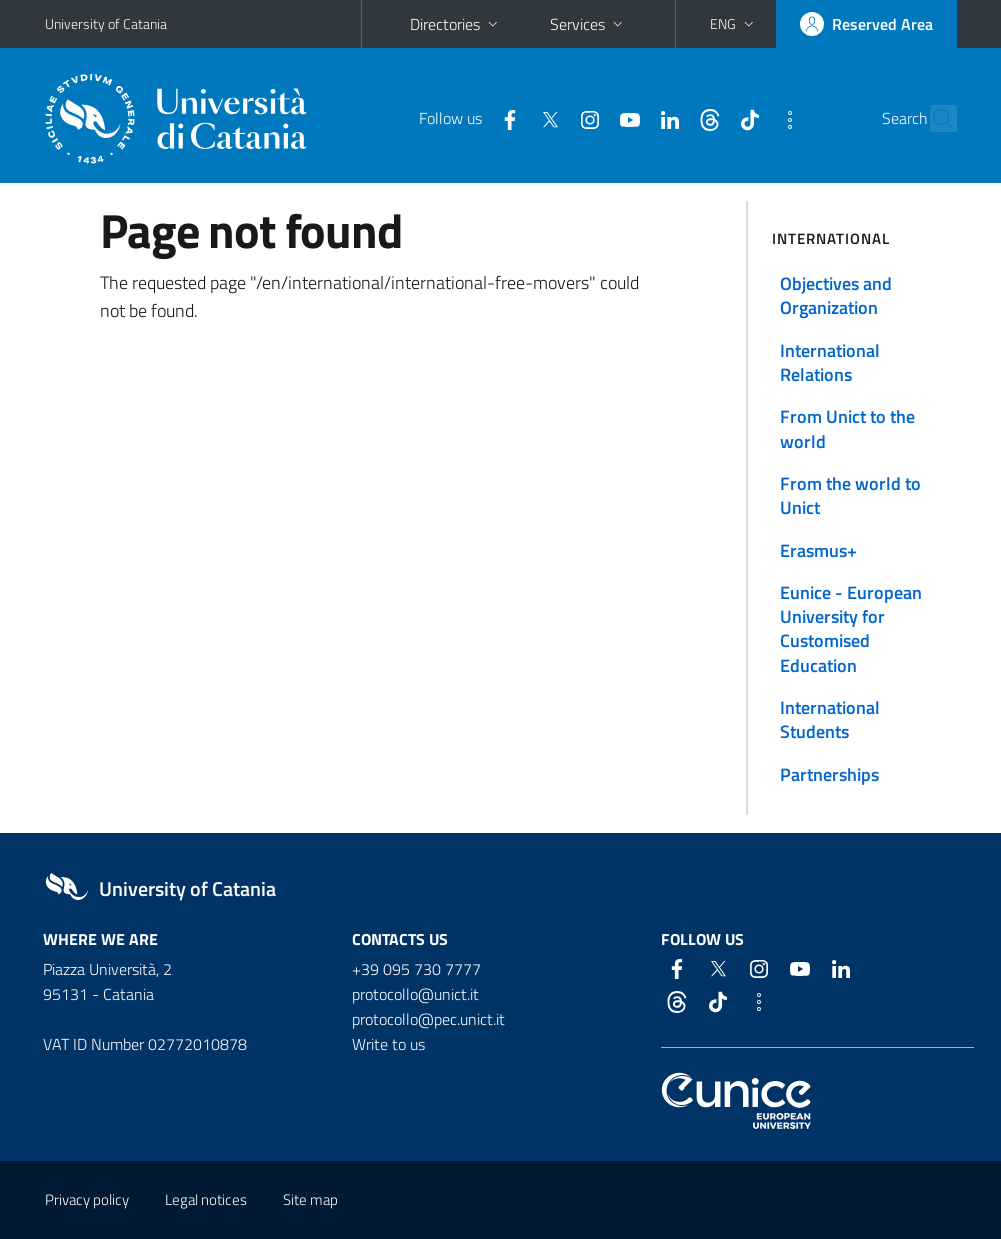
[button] (734, 24)
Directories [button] (456, 24)
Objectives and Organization (836, 295)
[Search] (945, 119)
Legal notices (206, 1199)
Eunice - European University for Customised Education (851, 629)
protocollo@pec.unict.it (428, 1019)
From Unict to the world (847, 428)
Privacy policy (87, 1199)
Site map (310, 1199)
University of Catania (106, 23)
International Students (830, 719)
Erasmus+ (818, 550)
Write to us (388, 1044)
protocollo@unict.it (415, 994)
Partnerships (829, 774)
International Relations (830, 362)
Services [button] (588, 24)
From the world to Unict (850, 495)
